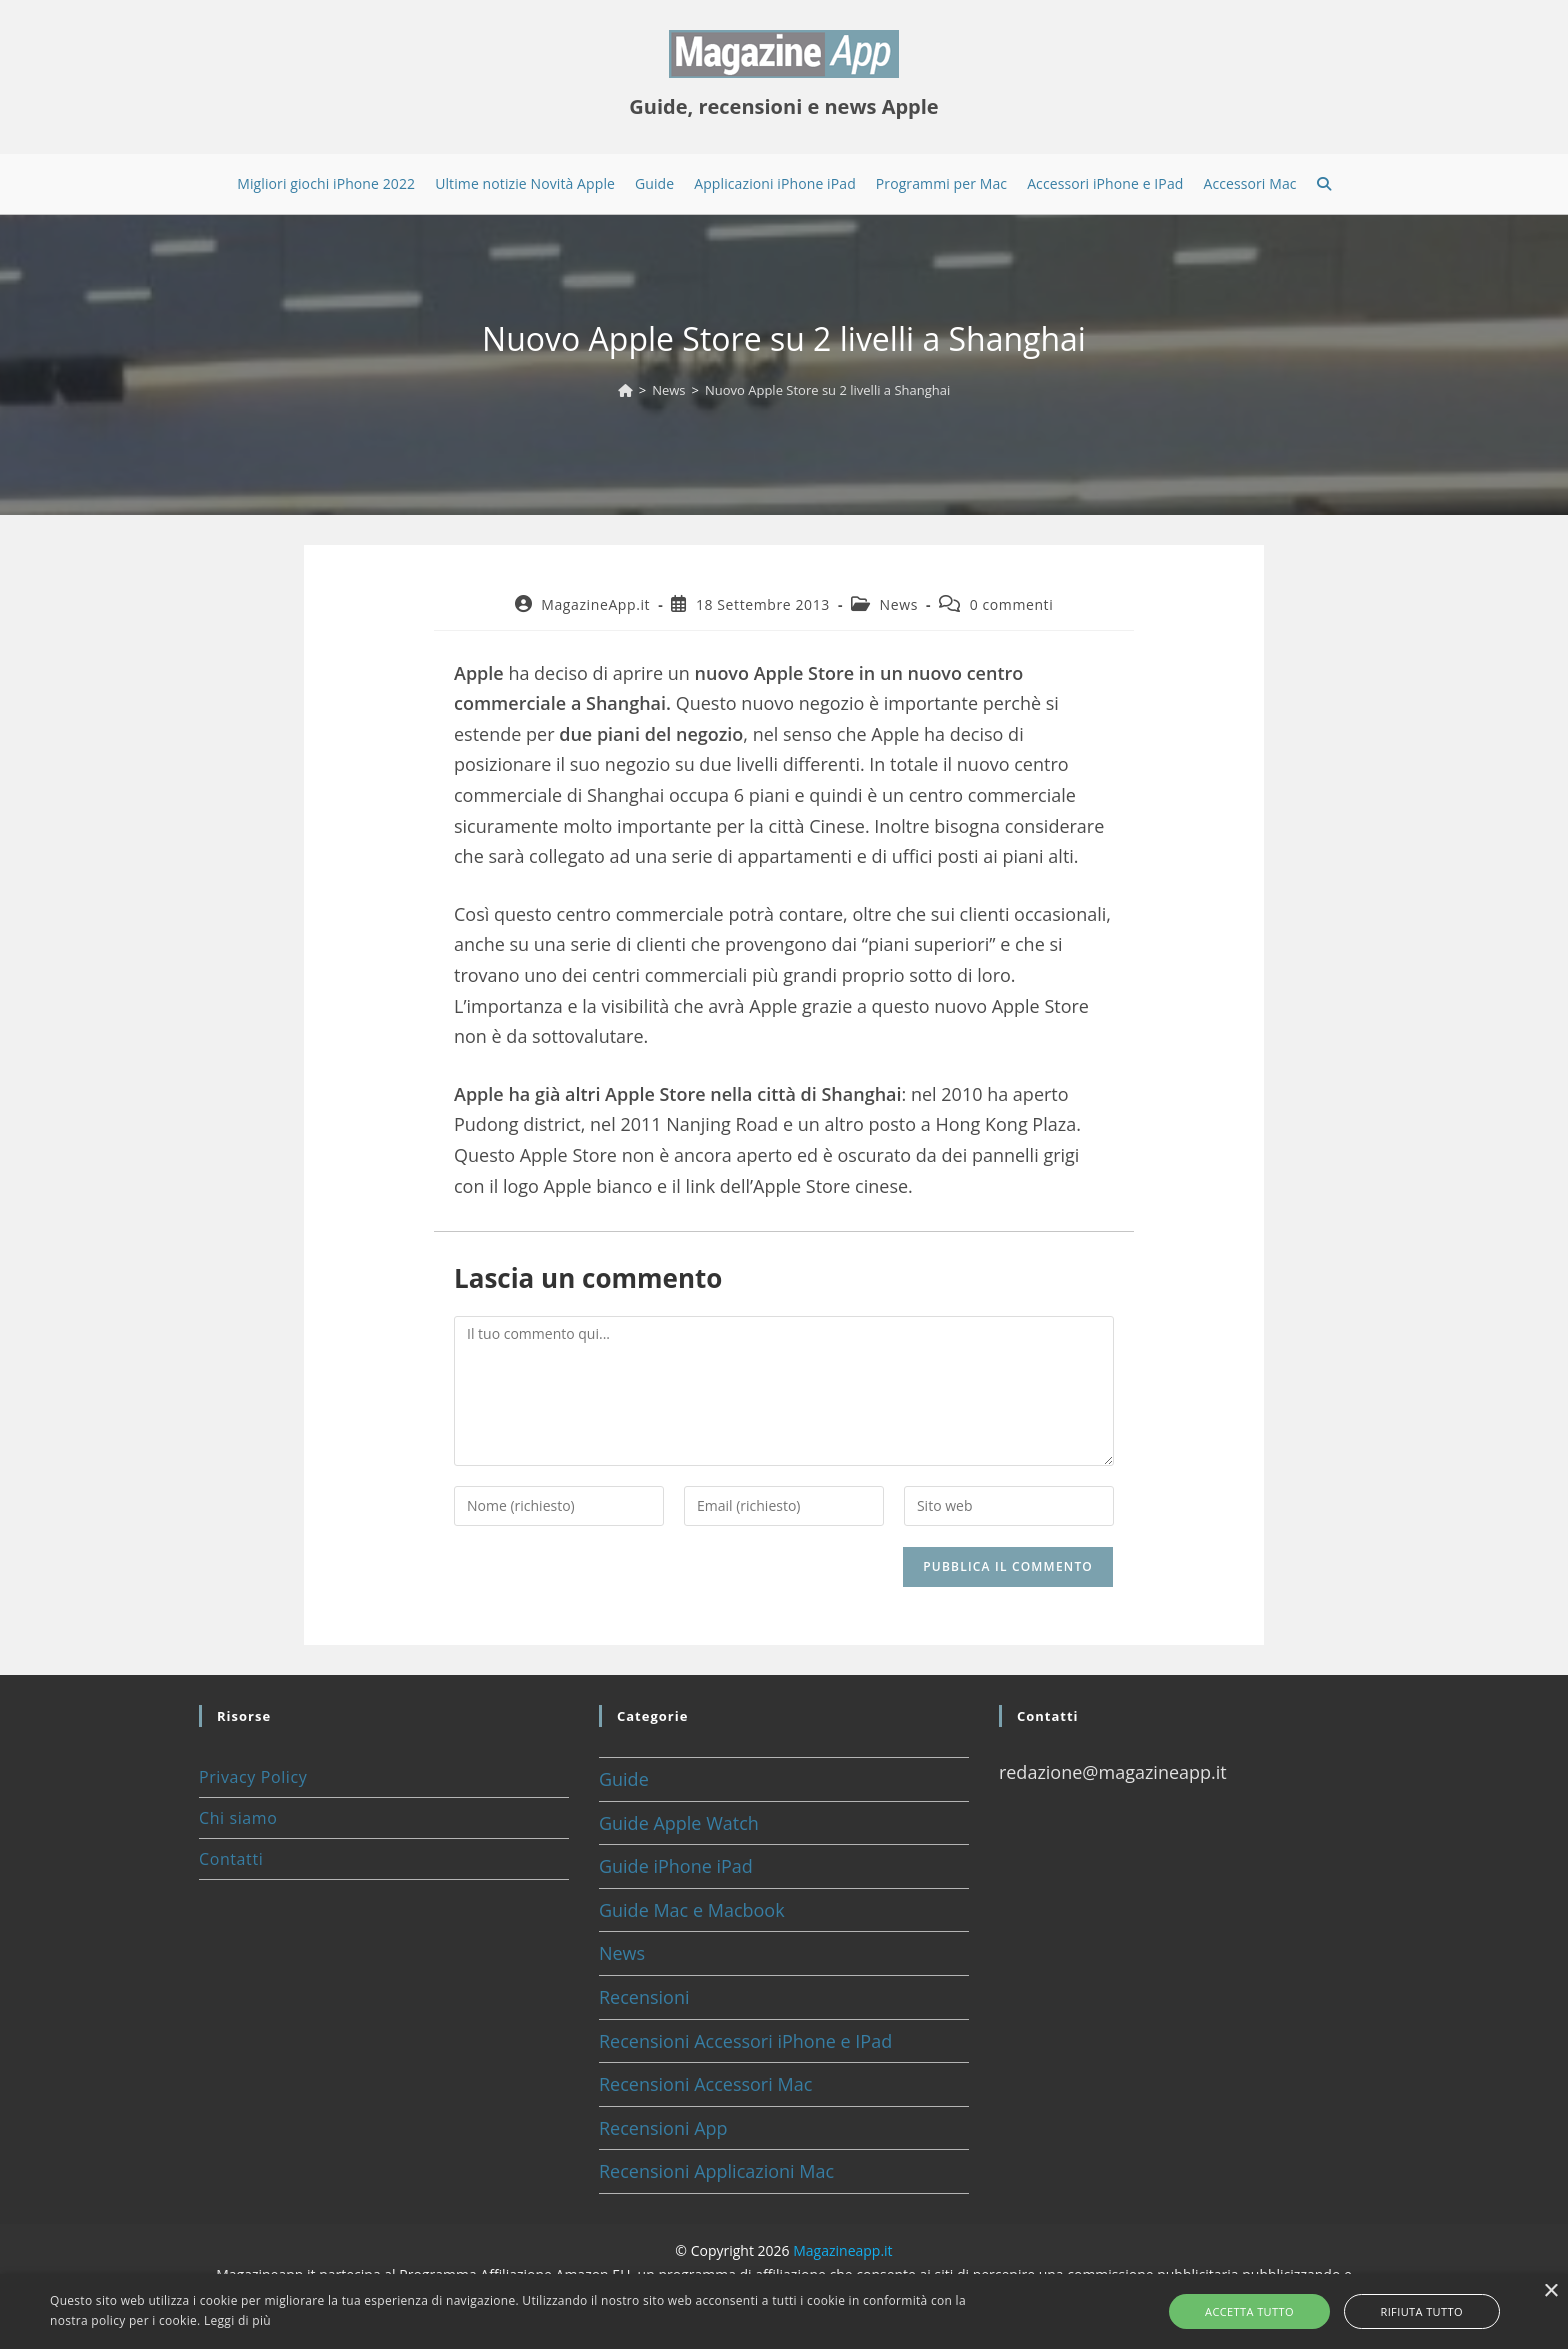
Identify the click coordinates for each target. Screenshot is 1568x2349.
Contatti (231, 1859)
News (899, 604)
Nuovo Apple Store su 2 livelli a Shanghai (827, 390)
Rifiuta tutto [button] (1403, 2311)
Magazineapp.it (842, 2250)
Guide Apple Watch (679, 1823)
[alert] (784, 2311)
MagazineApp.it (595, 604)
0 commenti (1012, 604)
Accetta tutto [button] (1268, 2311)
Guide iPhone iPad (676, 1866)
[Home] (625, 390)
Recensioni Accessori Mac (705, 2084)
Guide (624, 1779)
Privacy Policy (253, 1777)
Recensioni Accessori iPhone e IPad (745, 2041)
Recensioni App (663, 2128)
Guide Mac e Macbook (692, 1910)
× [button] (1550, 2291)
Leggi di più (237, 2320)
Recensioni (644, 1997)
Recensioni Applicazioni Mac (716, 2171)
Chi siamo (238, 1818)
